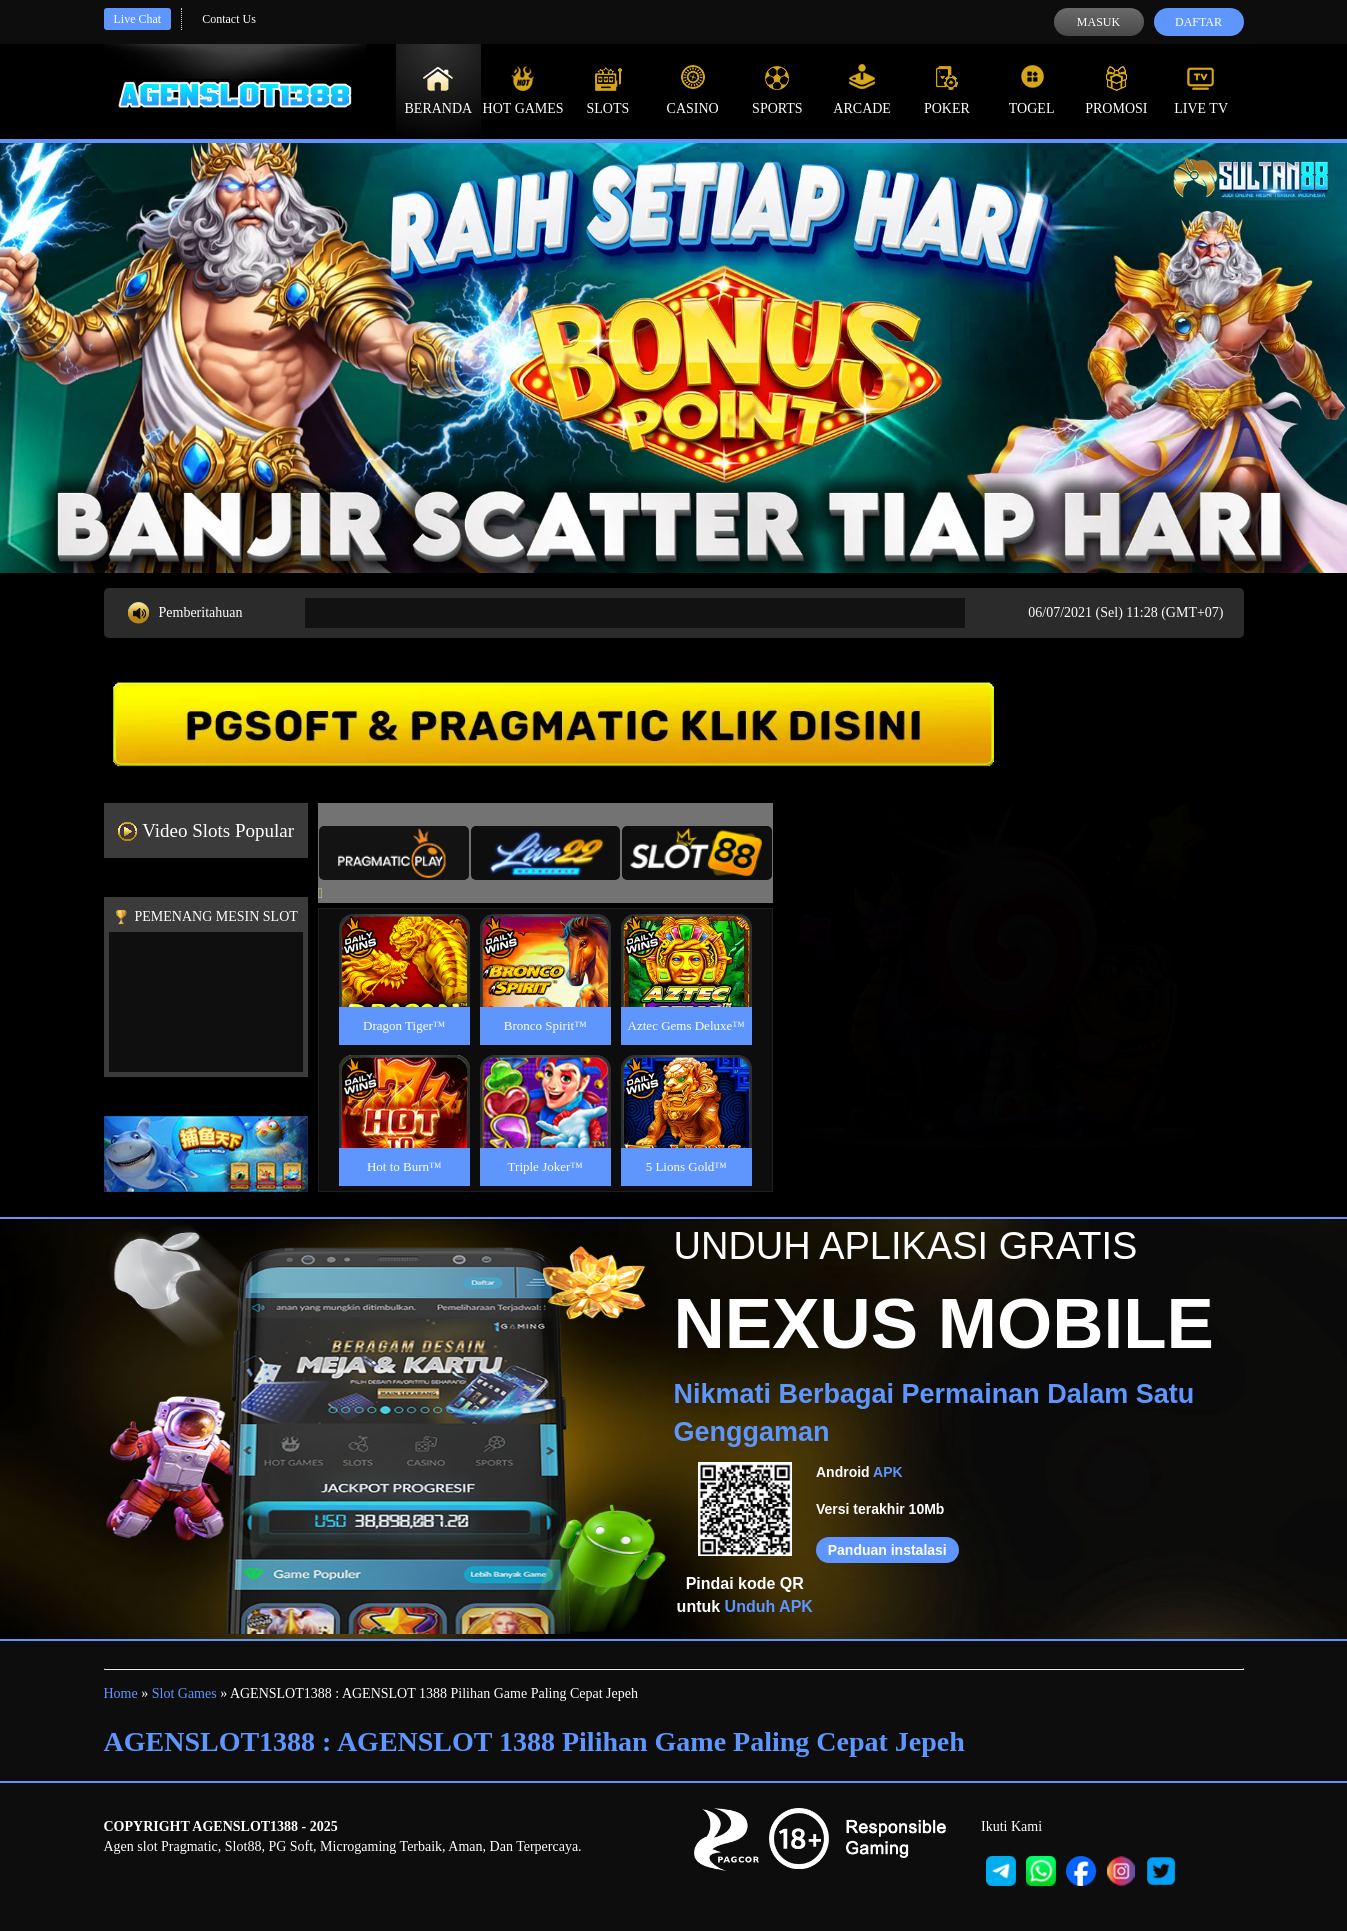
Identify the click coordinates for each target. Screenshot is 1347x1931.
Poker (947, 90)
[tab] (394, 853)
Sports (777, 90)
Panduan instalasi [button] (887, 1550)
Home (121, 1693)
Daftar (1198, 22)
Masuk (1098, 22)
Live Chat (138, 19)
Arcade (862, 90)
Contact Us (229, 19)
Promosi (1116, 90)
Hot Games (523, 90)
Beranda (439, 90)
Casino (693, 90)
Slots (607, 90)
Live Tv (1201, 90)
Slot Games (184, 1693)
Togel (1032, 90)
